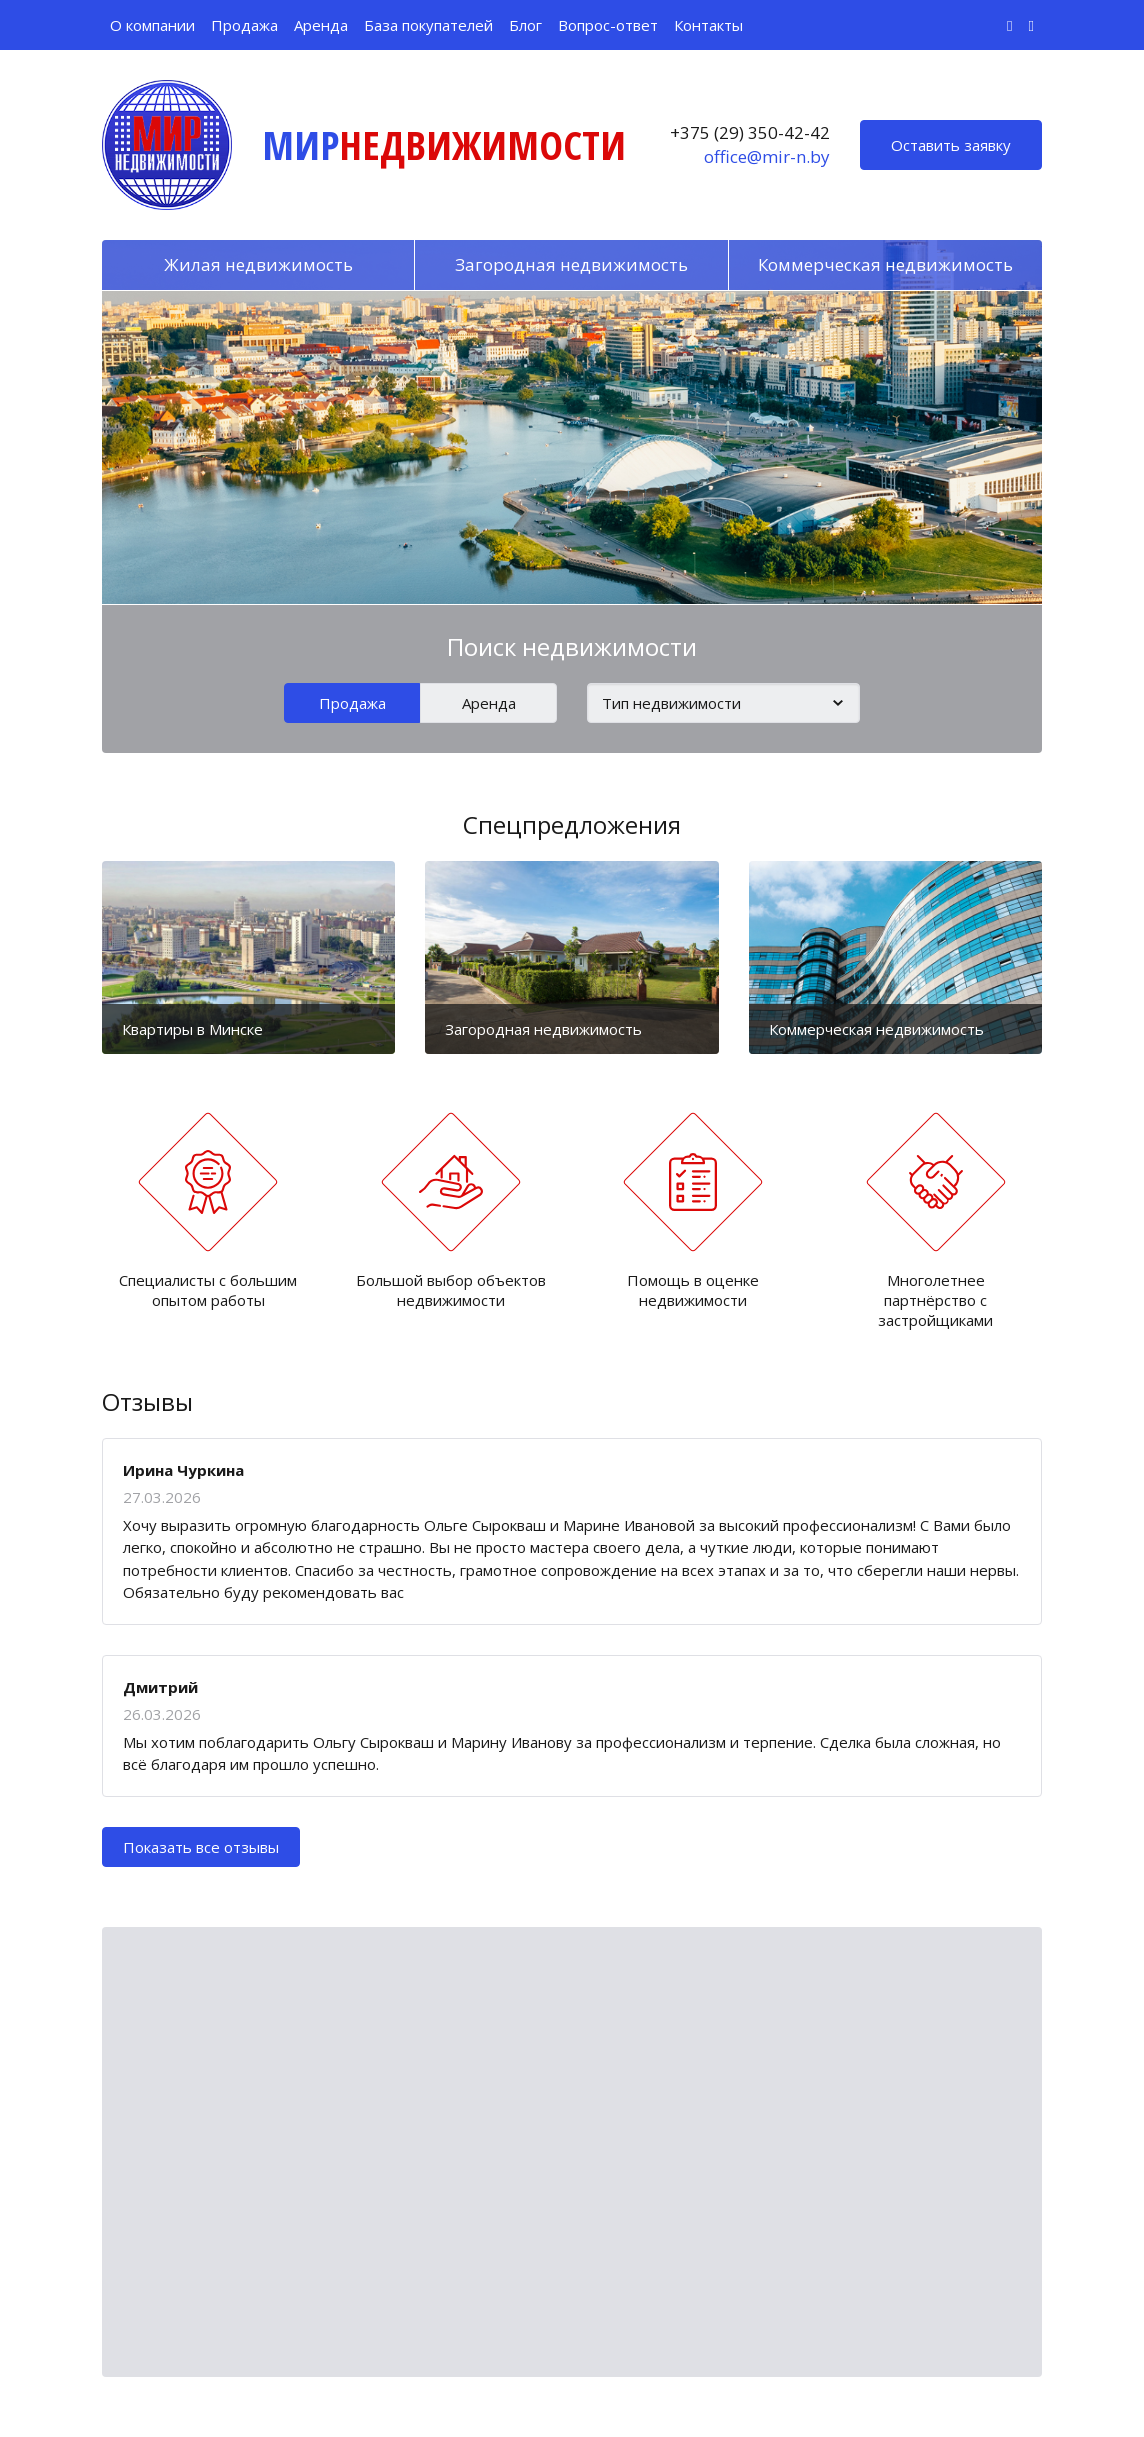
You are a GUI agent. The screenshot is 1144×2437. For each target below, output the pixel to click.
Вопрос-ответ (608, 25)
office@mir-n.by (767, 156)
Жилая (258, 264)
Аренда (321, 25)
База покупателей (428, 25)
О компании (152, 25)
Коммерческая (885, 264)
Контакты (708, 25)
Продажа (244, 25)
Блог (525, 25)
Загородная (571, 264)
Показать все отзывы (201, 1847)
